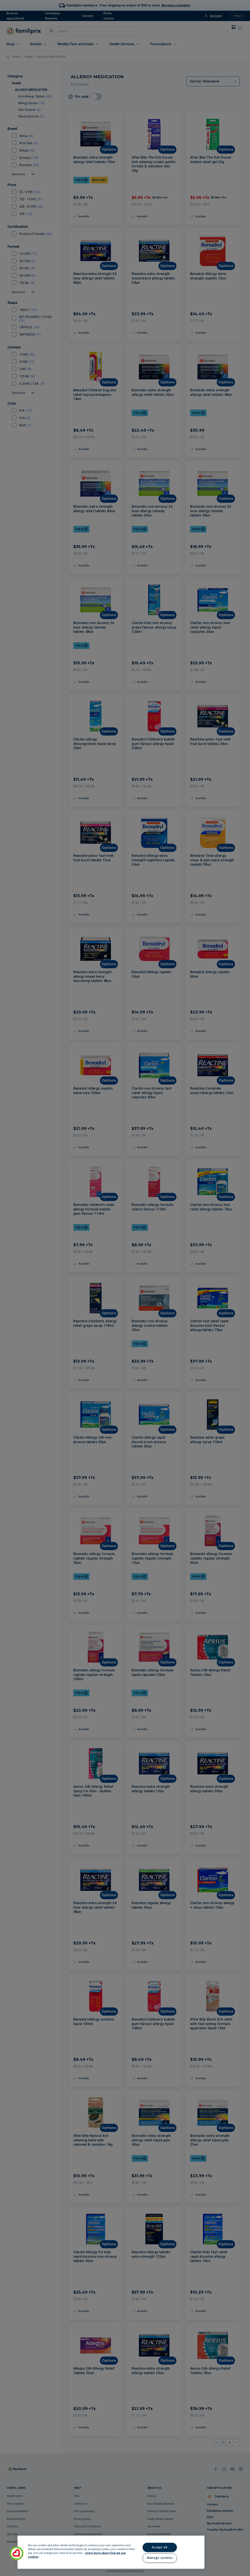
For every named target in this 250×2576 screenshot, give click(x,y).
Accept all (159, 2547)
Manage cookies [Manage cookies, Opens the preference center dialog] (159, 2558)
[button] (16, 2553)
